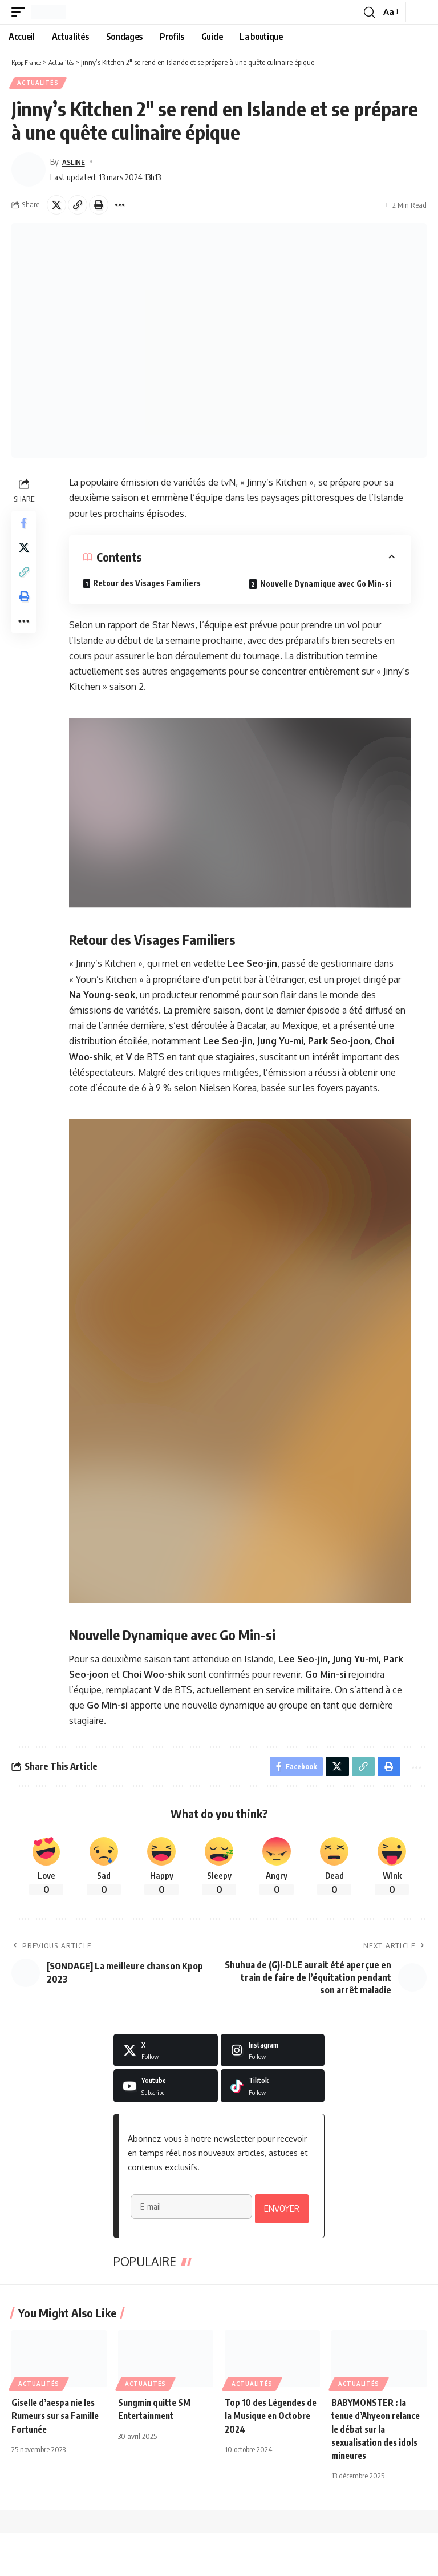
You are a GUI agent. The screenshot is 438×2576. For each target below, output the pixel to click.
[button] (21, 11)
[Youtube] (165, 2090)
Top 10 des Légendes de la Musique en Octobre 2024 (267, 2458)
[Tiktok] (273, 2090)
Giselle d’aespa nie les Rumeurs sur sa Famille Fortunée (58, 2458)
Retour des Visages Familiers (148, 585)
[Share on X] (56, 206)
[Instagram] (273, 2055)
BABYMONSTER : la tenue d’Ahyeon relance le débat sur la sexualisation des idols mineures (377, 2472)
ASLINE (75, 163)
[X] (165, 2055)
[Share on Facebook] (25, 526)
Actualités (38, 83)
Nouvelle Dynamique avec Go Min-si (326, 585)
